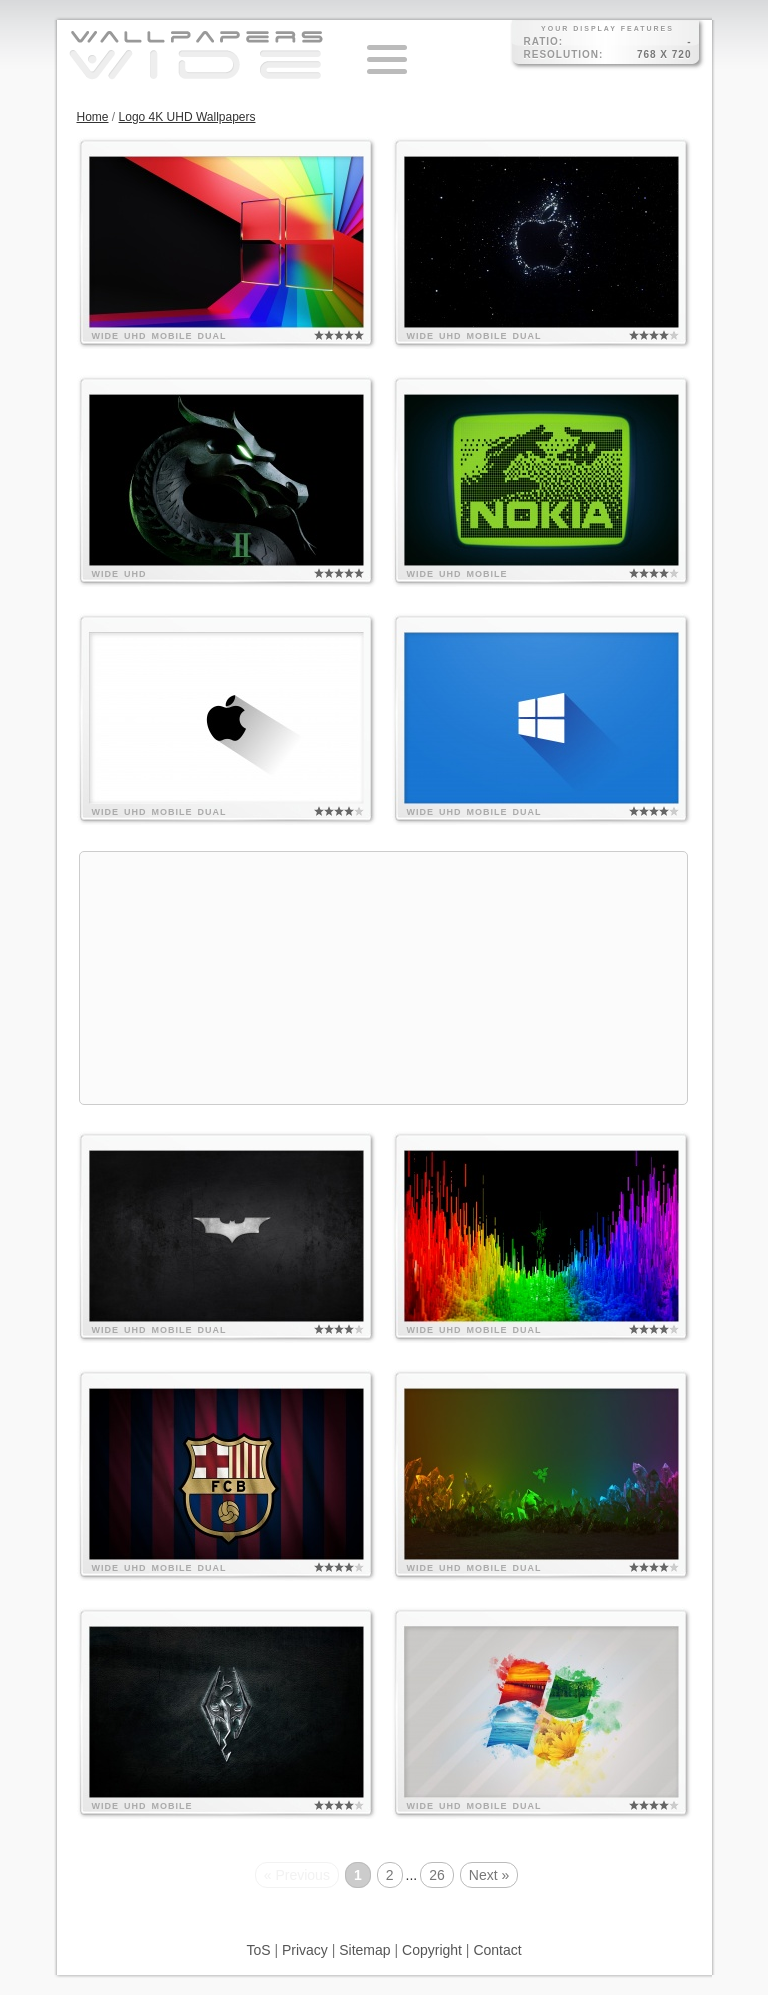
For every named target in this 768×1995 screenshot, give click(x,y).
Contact (497, 1950)
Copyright (432, 1950)
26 (437, 1875)
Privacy (305, 1950)
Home (93, 117)
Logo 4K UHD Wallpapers (187, 117)
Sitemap (364, 1950)
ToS (258, 1950)
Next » (489, 1875)
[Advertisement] (384, 978)
